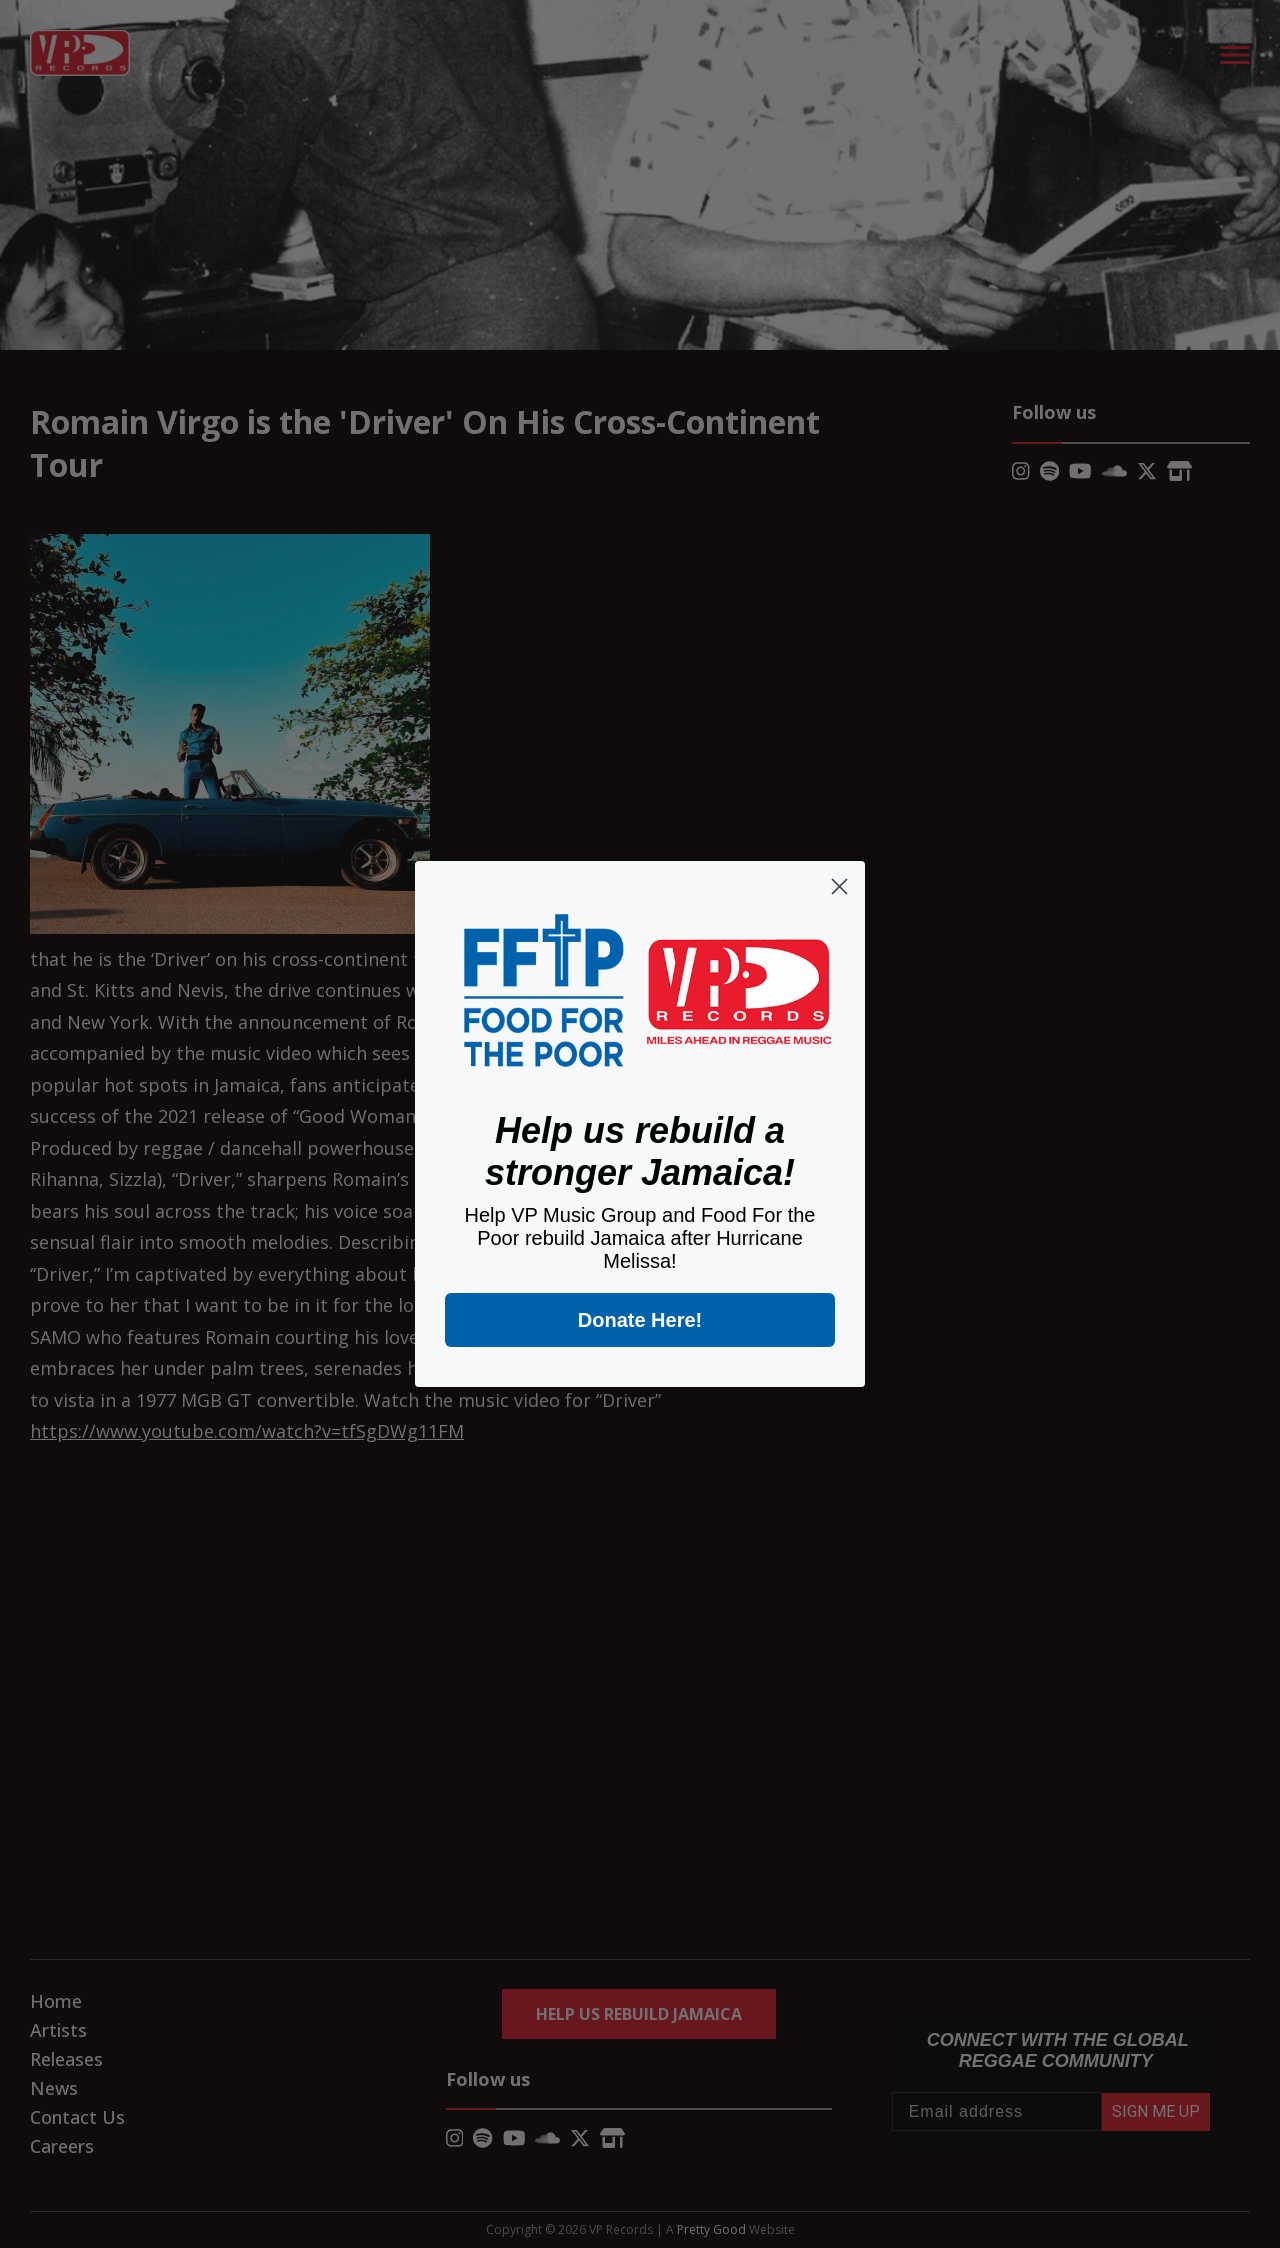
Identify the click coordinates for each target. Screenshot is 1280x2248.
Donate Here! (640, 1320)
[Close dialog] (839, 886)
